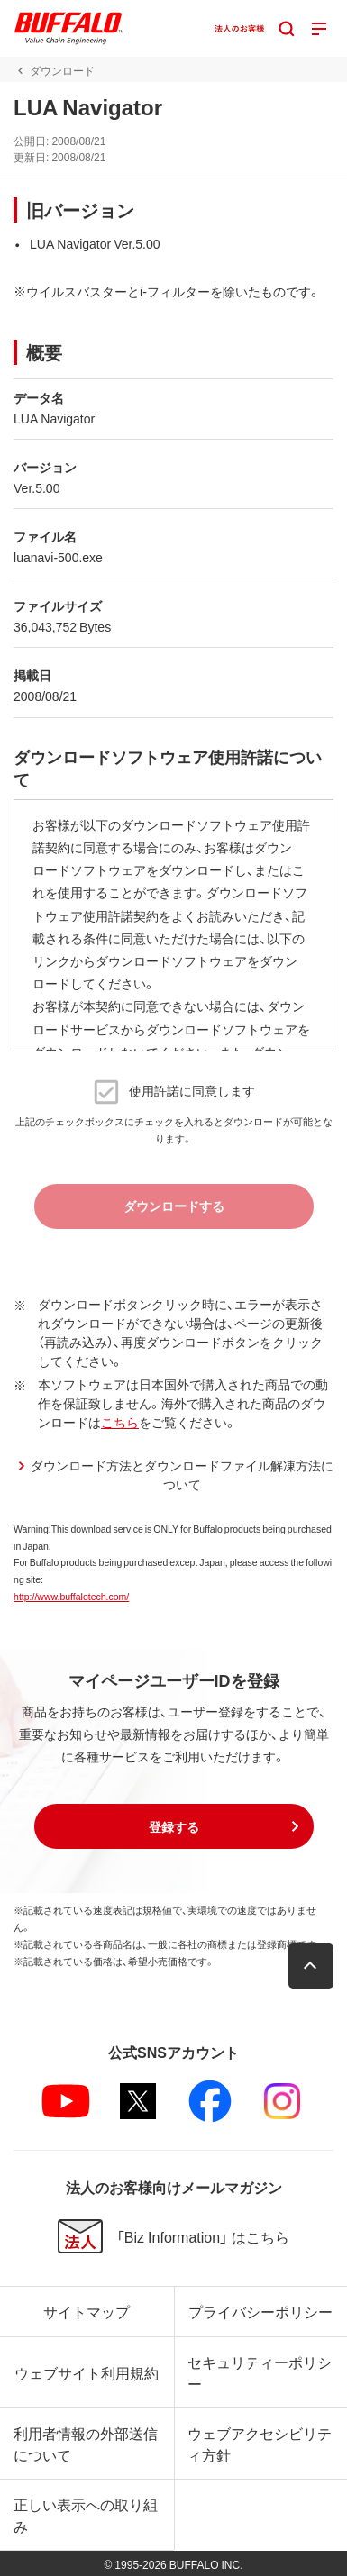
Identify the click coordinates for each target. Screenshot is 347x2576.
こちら (120, 1422)
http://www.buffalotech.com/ (71, 1596)
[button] (174, 1826)
